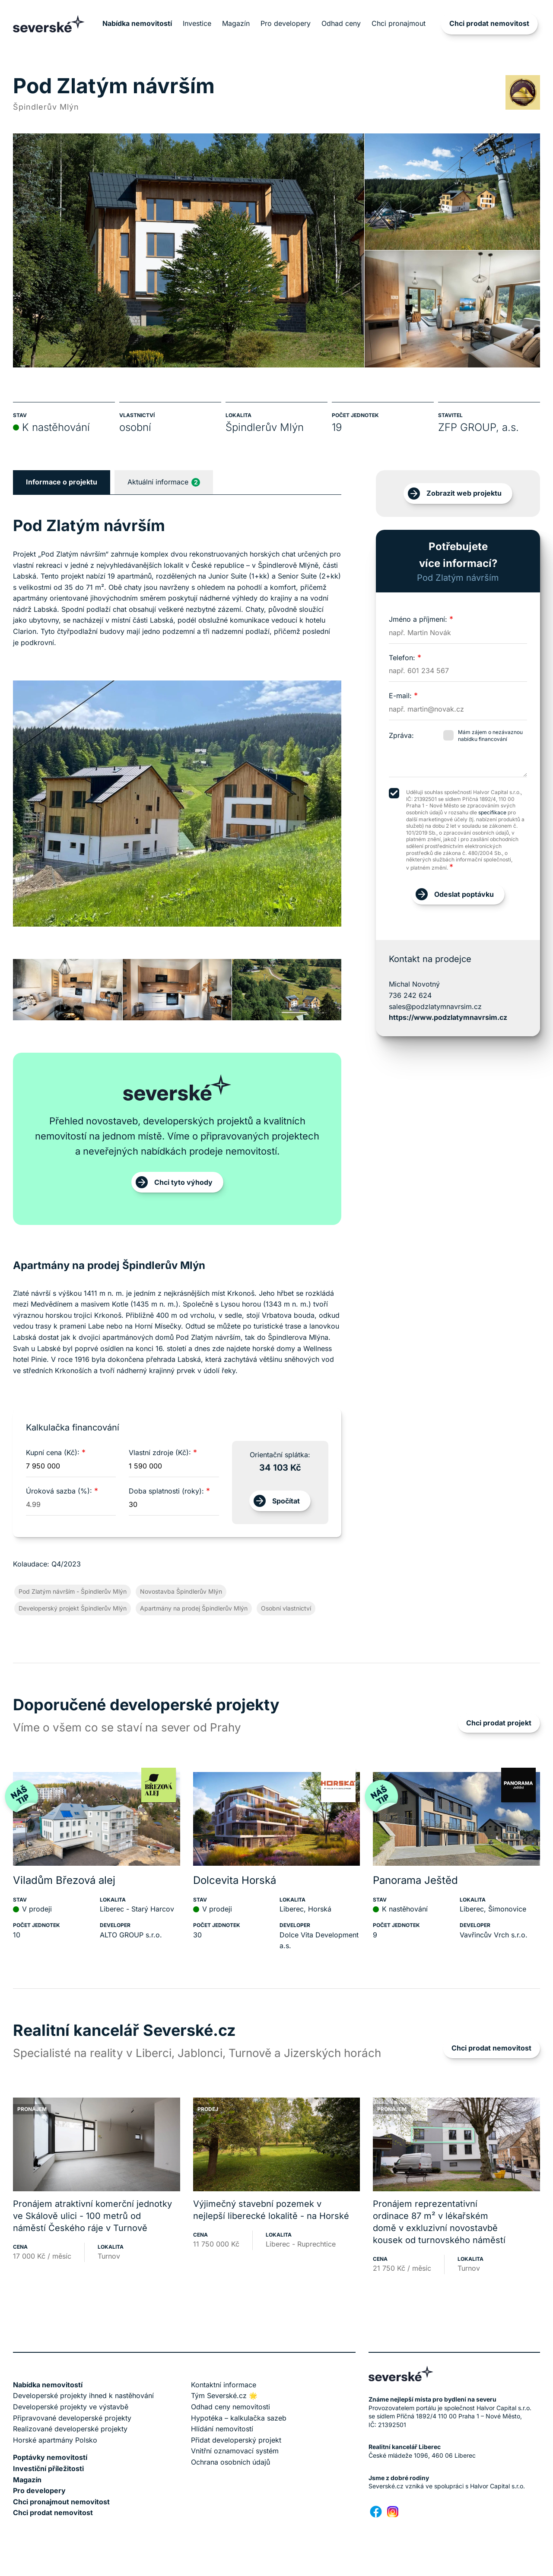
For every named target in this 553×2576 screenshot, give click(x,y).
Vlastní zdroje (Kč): (163, 1452)
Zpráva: (401, 735)
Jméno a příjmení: (421, 619)
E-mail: (403, 695)
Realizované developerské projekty (70, 2428)
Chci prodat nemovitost (489, 23)
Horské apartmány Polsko (55, 2440)
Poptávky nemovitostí (50, 2457)
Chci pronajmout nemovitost (61, 2501)
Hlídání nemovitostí (222, 2428)
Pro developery (286, 23)
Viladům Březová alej (64, 1880)
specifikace (492, 812)
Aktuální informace (163, 482)
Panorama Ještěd (415, 1880)
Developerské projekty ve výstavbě (70, 2406)
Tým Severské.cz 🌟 (224, 2395)
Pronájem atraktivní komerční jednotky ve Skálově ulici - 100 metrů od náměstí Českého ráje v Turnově (92, 2216)
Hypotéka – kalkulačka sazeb (238, 2418)
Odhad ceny (341, 23)
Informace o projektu (61, 482)
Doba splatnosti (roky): (169, 1491)
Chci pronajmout (399, 23)
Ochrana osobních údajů (230, 2462)
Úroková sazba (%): (62, 1491)
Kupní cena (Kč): (56, 1452)
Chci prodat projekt (498, 1722)
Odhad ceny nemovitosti (230, 2406)
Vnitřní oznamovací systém (235, 2450)
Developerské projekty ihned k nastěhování (83, 2395)
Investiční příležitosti (48, 2468)
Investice (197, 23)
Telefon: (405, 657)
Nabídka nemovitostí (137, 23)
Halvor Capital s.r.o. (497, 2486)
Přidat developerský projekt (236, 2440)
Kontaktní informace (223, 2384)
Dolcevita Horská (234, 1880)
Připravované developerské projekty (72, 2418)
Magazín (236, 23)
